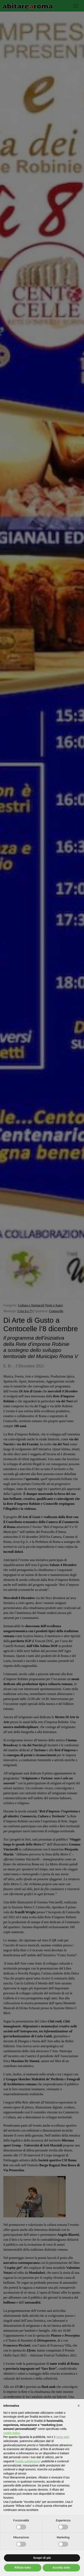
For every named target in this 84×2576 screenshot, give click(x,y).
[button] (78, 2405)
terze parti (62, 2437)
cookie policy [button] (11, 2433)
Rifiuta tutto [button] (23, 2567)
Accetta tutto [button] (61, 2567)
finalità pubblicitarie (27, 2461)
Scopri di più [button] (42, 2557)
